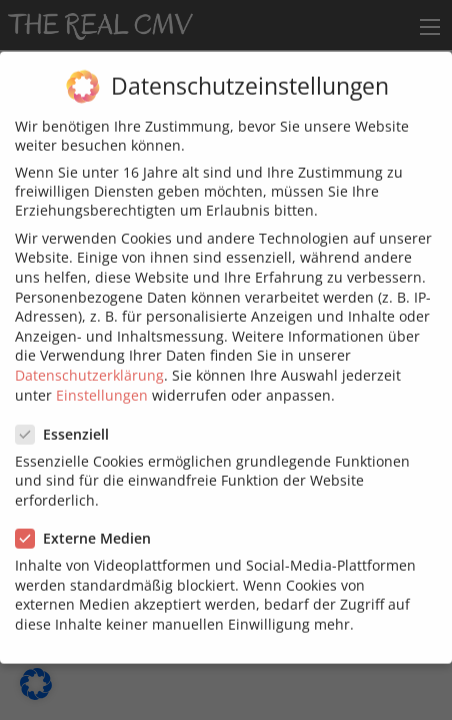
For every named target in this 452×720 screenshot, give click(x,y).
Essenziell (68, 423)
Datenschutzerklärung (89, 365)
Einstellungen (102, 384)
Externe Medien (89, 528)
